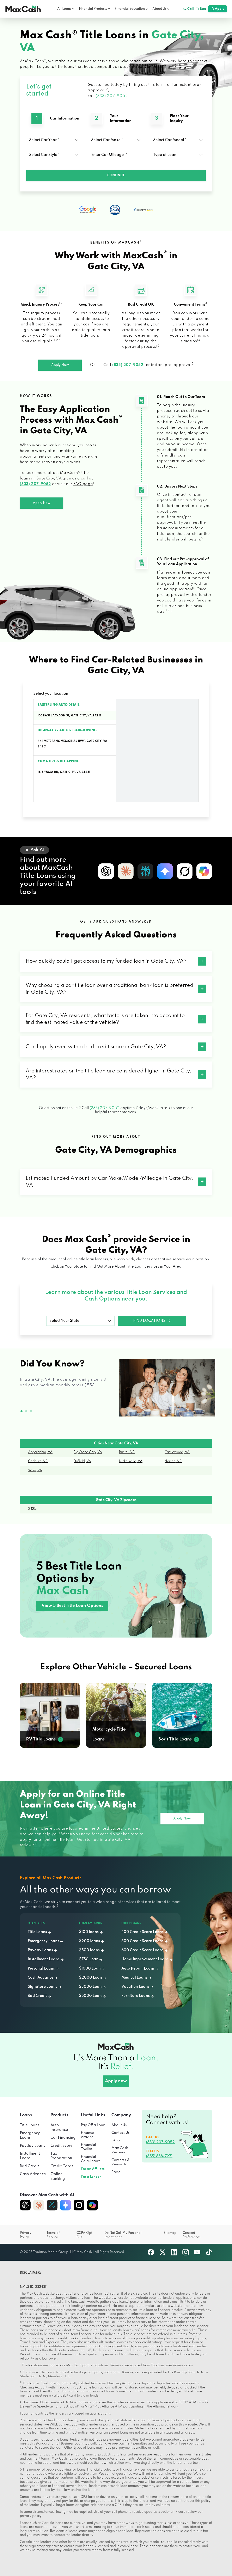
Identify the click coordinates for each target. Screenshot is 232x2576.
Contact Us (120, 2133)
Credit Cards (61, 2166)
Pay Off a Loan (93, 2125)
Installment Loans (44, 1959)
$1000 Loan (90, 1968)
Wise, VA (35, 1470)
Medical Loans (134, 1978)
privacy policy (30, 2516)
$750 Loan (88, 1959)
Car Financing (63, 2138)
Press (115, 2172)
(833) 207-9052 (112, 96)
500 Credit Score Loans (142, 1941)
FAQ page (83, 484)
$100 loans (89, 1932)
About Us (159, 9)
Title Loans (37, 1932)
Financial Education (130, 9)
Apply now (116, 2081)
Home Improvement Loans (145, 1959)
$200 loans (89, 1941)
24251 (32, 1509)
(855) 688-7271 (159, 2156)
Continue (116, 175)
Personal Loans (41, 1968)
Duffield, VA (82, 1461)
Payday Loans (40, 1950)
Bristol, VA (127, 1452)
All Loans (64, 9)
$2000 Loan (90, 1978)
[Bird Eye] (143, 210)
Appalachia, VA (40, 1452)
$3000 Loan (90, 1987)
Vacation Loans (135, 1987)
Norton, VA (173, 1461)
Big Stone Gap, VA (88, 1452)
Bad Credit (37, 1996)
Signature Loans (42, 1987)
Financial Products (93, 9)
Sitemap (170, 2233)
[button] (116, 961)
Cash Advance (40, 1978)
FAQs (115, 2140)
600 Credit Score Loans (142, 1950)
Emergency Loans (43, 1941)
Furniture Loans (135, 1996)
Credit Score (61, 2146)
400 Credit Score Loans (142, 1932)
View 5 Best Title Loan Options (72, 1606)
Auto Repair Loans (138, 1968)
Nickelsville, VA (130, 1461)
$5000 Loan (90, 1996)
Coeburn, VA (38, 1461)
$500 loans (89, 1950)
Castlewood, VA (177, 1452)
